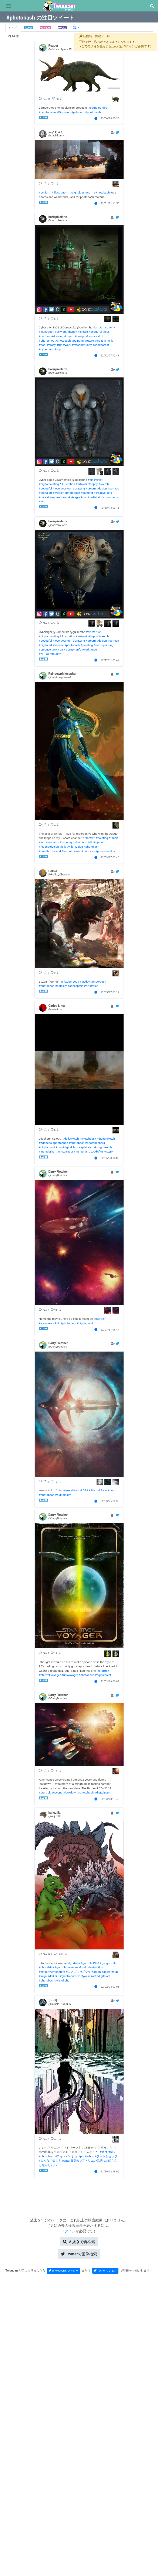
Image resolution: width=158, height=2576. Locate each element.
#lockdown (70, 1792)
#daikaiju (53, 1976)
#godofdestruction (91, 1967)
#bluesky (61, 985)
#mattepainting (103, 645)
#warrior (58, 492)
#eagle (75, 497)
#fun (59, 344)
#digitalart (45, 492)
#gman (96, 1971)
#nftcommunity (82, 344)
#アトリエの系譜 (91, 2160)
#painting (77, 340)
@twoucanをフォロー (64, 2270)
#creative (101, 340)
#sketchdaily (88, 1138)
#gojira (105, 1971)
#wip (58, 349)
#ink (110, 340)
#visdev (85, 981)
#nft (100, 336)
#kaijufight (62, 1980)
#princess (88, 851)
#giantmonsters (70, 1976)
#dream (69, 336)
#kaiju (43, 1976)
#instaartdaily (66, 1151)
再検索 (79, 2241)
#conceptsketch (83, 1147)
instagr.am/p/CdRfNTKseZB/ (94, 1151)
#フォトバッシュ (66, 2156)
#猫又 (112, 2152)
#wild (70, 846)
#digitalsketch (106, 1138)
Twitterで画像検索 (79, 2254)
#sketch (83, 331)
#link (63, 846)
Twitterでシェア (105, 2270)
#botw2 (90, 838)
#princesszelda (105, 851)
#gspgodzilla (108, 1963)
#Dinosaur (63, 112)
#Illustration (59, 192)
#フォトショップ (106, 2156)
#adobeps (45, 1142)
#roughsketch (103, 1147)
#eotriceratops (97, 107)
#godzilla (74, 1963)
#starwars (52, 842)
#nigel (115, 1971)
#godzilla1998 (90, 1963)
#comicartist (101, 344)
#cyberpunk (46, 349)
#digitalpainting (80, 192)
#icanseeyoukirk (49, 1323)
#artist (103, 327)
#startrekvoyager (50, 1675)
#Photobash (102, 192)
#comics (91, 336)
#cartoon (45, 336)
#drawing (57, 336)
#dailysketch (71, 1138)
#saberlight (67, 842)
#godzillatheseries (66, 1967)
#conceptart (75, 985)
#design (80, 336)
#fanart (113, 838)
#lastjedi (80, 842)
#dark (42, 344)
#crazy (51, 344)
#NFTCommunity (50, 653)
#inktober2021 (69, 981)
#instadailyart (48, 1151)
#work (67, 344)
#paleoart (77, 112)
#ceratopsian (47, 112)
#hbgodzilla (46, 1967)
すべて (13, 27)
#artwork (61, 331)
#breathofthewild (50, 851)
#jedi (42, 842)
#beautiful (95, 331)
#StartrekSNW (98, 1490)
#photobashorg (95, 1142)
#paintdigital (64, 1147)
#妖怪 (103, 2152)
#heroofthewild (71, 851)
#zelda (78, 846)
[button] (152, 6)
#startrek (99, 1318)
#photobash (93, 112)
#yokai (85, 1976)
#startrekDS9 (79, 1490)
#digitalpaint (96, 842)
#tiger (94, 649)
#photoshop (47, 340)
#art (95, 327)
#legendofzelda (49, 846)
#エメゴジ (72, 1971)
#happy (72, 331)
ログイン (68, 2231)
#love (106, 331)
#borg (111, 1490)
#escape (56, 1792)
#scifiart (44, 192)
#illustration (46, 331)
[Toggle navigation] (8, 6)
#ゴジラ (85, 1971)
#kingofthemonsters (52, 1971)
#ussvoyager (69, 1675)
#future (89, 340)
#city (111, 327)
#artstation (91, 985)
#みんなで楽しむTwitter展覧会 (59, 2160)
